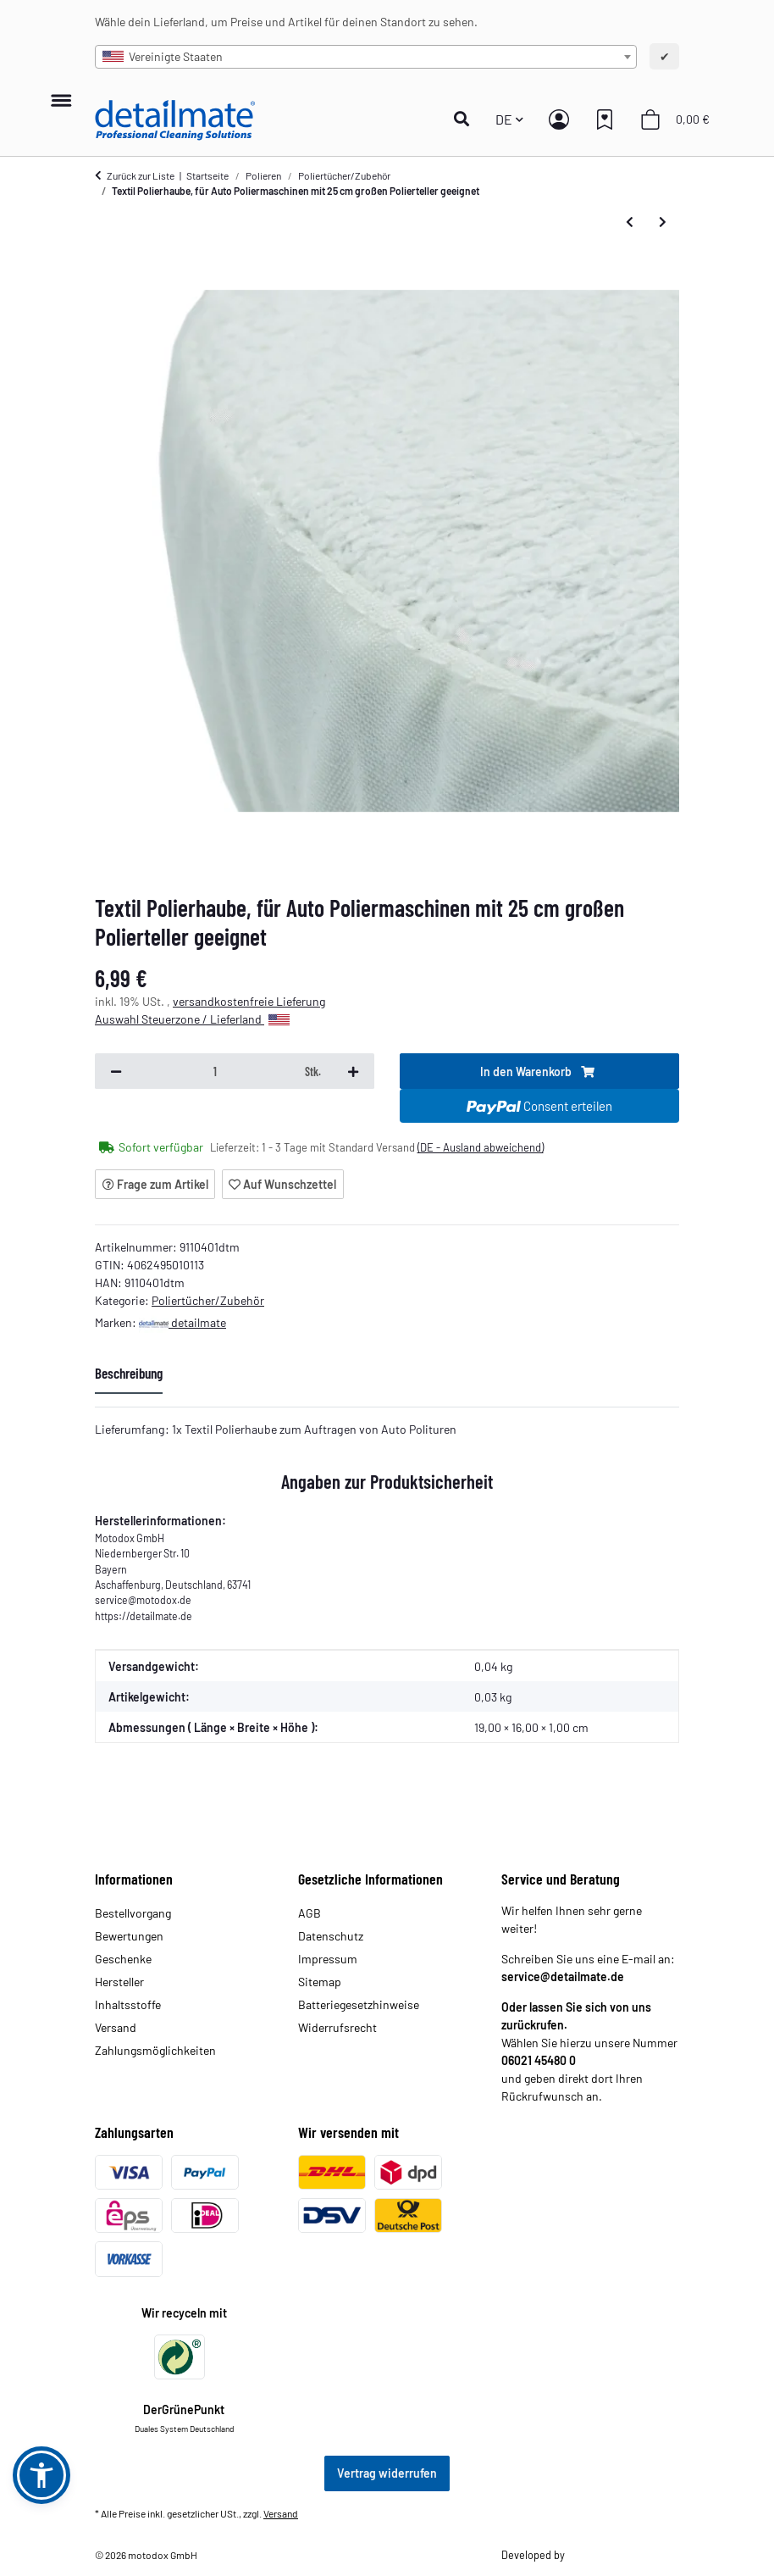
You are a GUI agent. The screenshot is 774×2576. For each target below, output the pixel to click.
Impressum (327, 1958)
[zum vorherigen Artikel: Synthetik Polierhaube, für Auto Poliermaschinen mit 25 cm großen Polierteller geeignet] (629, 222)
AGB (309, 1913)
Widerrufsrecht (337, 2027)
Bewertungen (129, 1936)
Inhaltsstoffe (128, 2004)
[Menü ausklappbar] (61, 92)
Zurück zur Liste (140, 175)
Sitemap (319, 1981)
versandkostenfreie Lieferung (249, 1001)
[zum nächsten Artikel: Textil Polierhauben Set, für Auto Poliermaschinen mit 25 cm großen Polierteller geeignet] (662, 222)
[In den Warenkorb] (539, 1071)
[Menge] (215, 1071)
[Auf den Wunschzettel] (283, 1183)
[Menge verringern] (116, 1071)
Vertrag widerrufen (387, 2473)
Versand (115, 2027)
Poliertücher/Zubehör (208, 1300)
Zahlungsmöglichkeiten (155, 2050)
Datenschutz (330, 1936)
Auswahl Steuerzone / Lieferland (192, 1019)
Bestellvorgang (133, 1913)
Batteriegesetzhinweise (358, 2004)
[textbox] (366, 57)
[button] (466, 119)
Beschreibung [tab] (129, 1372)
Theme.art (589, 2555)
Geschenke (123, 1958)
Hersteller (119, 1981)
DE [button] (503, 119)
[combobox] (366, 57)
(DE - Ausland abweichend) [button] (480, 1147)
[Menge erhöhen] (353, 1071)
